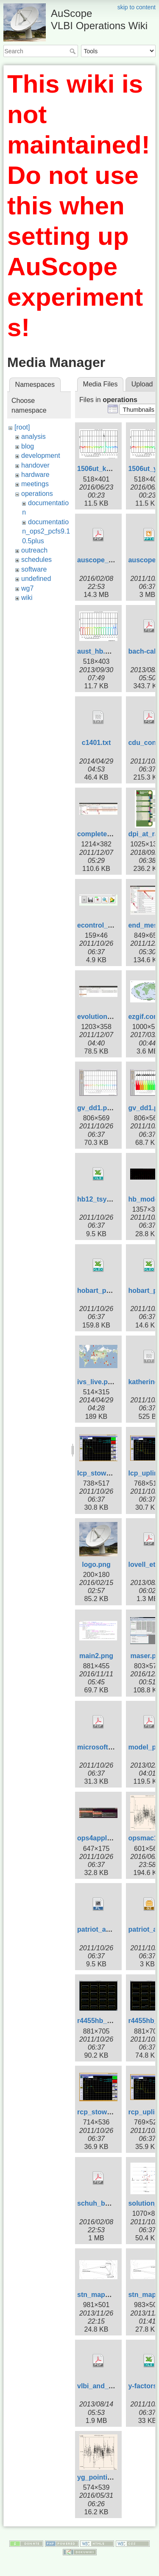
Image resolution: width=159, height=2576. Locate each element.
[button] (138, 409)
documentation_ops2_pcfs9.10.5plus (46, 531)
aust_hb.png (97, 651)
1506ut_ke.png (100, 468)
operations (37, 493)
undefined (36, 578)
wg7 (27, 588)
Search (74, 51)
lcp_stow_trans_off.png (115, 1473)
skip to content (136, 7)
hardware (35, 474)
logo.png (96, 1564)
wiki (27, 597)
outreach (34, 550)
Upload (142, 384)
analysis (33, 436)
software (34, 569)
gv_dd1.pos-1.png (106, 1107)
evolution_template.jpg (114, 1016)
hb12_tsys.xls (99, 1199)
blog (27, 446)
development (40, 455)
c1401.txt (96, 742)
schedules (36, 559)
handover (35, 465)
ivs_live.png (96, 1381)
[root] (22, 427)
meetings (35, 483)
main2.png (96, 1655)
